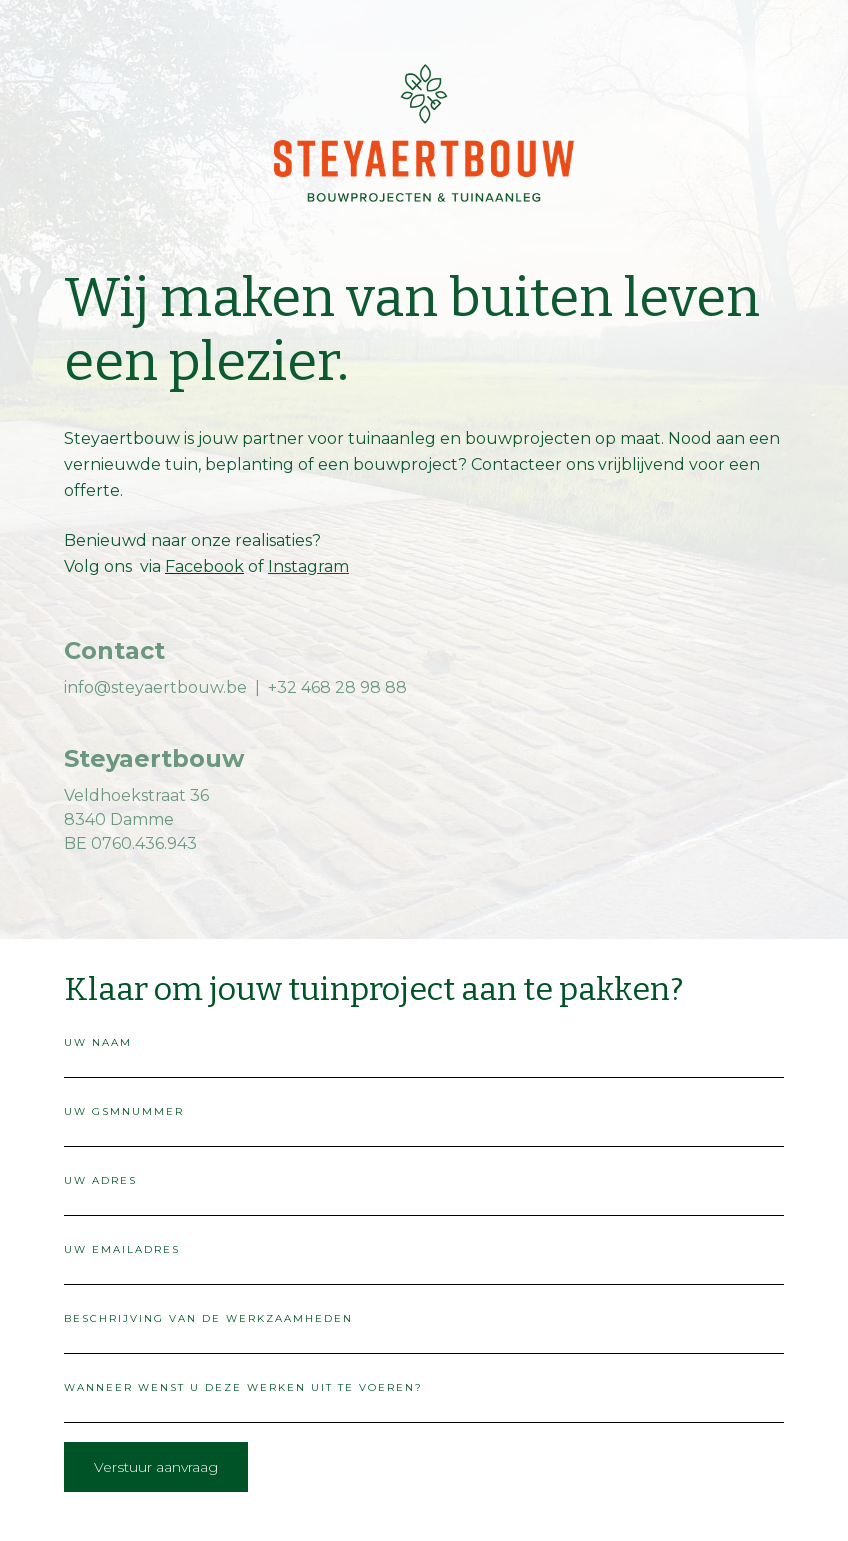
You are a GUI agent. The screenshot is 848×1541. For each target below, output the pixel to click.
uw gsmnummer (124, 1111)
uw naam (98, 1042)
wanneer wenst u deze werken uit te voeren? (243, 1387)
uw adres (100, 1180)
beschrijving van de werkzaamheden (208, 1318)
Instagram (308, 566)
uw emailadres (122, 1249)
